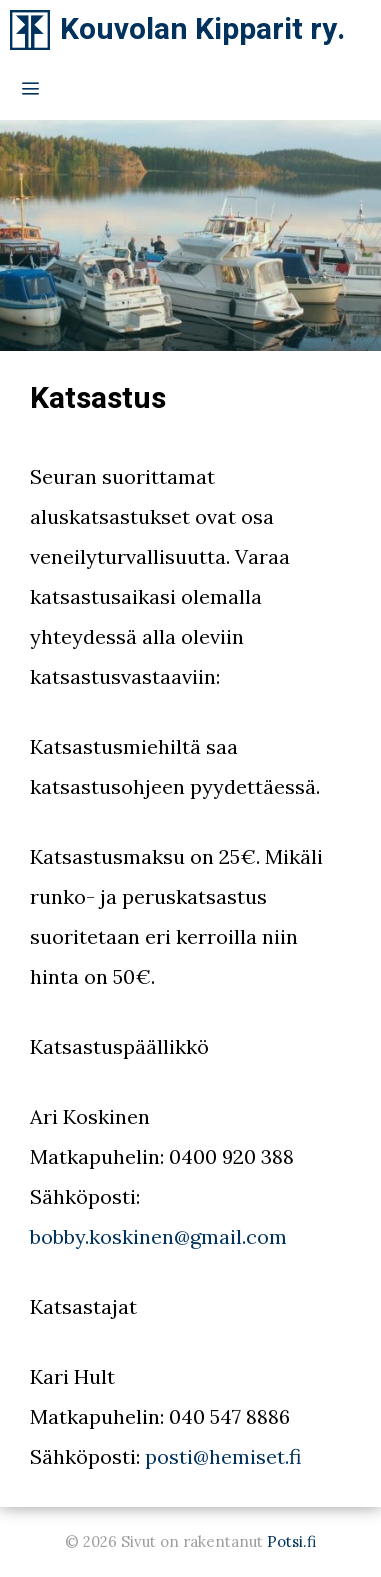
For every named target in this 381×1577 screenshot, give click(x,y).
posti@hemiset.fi (223, 1456)
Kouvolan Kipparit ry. (202, 30)
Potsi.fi (291, 1541)
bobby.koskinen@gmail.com (158, 1236)
